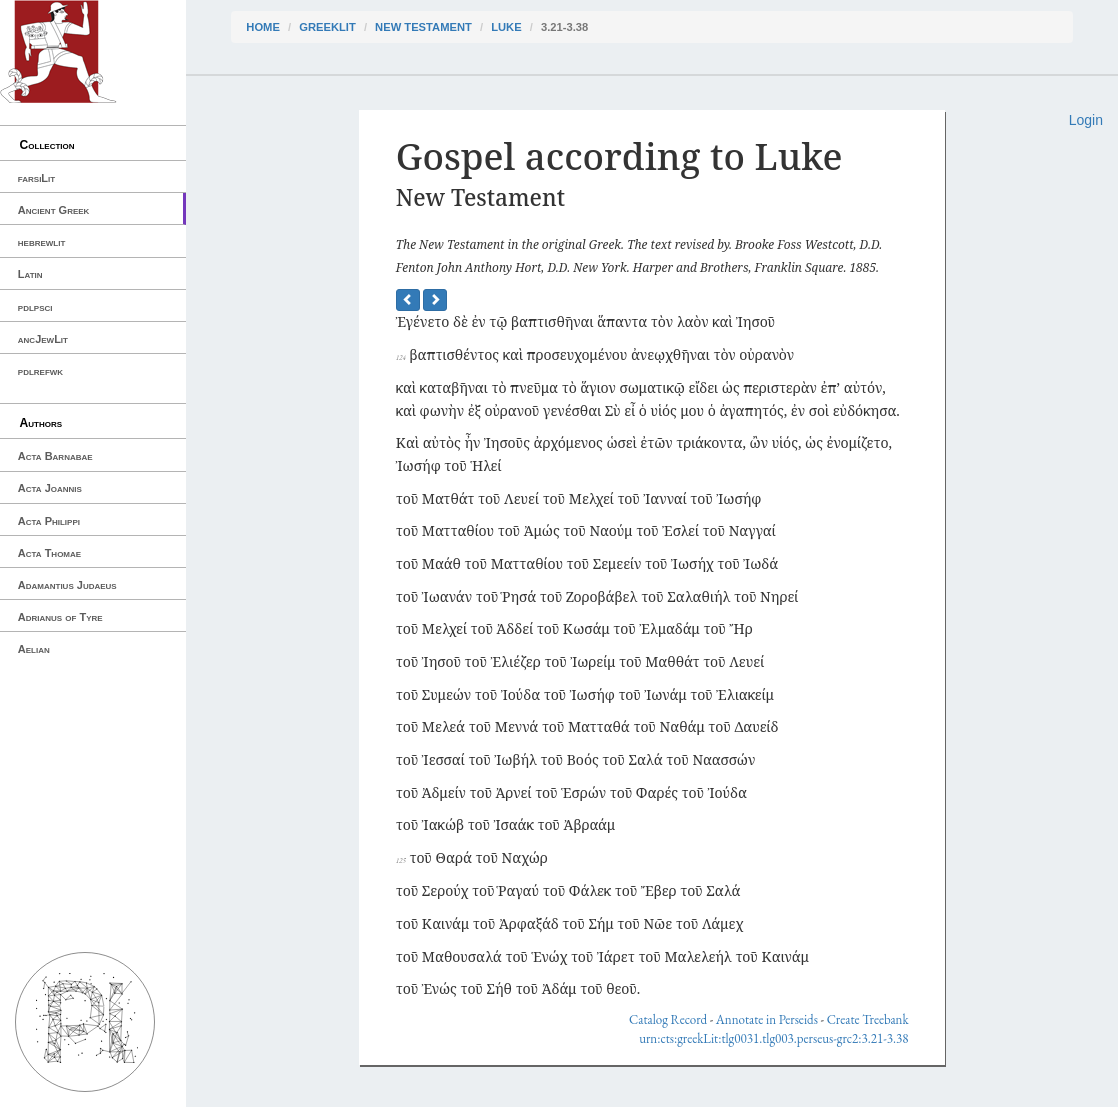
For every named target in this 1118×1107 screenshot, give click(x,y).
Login (1086, 120)
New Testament (423, 27)
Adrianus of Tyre (60, 617)
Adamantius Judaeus (67, 585)
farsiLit (36, 178)
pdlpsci (35, 307)
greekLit (327, 27)
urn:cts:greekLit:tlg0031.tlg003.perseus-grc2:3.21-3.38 (773, 1038)
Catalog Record (668, 1019)
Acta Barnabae (55, 456)
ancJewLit (43, 339)
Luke (506, 27)
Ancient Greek (54, 210)
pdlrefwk (40, 371)
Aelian (34, 649)
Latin (30, 274)
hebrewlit (42, 242)
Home (263, 27)
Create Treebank (868, 1019)
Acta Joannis (50, 488)
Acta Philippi (49, 521)
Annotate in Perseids (767, 1019)
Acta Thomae (49, 553)
